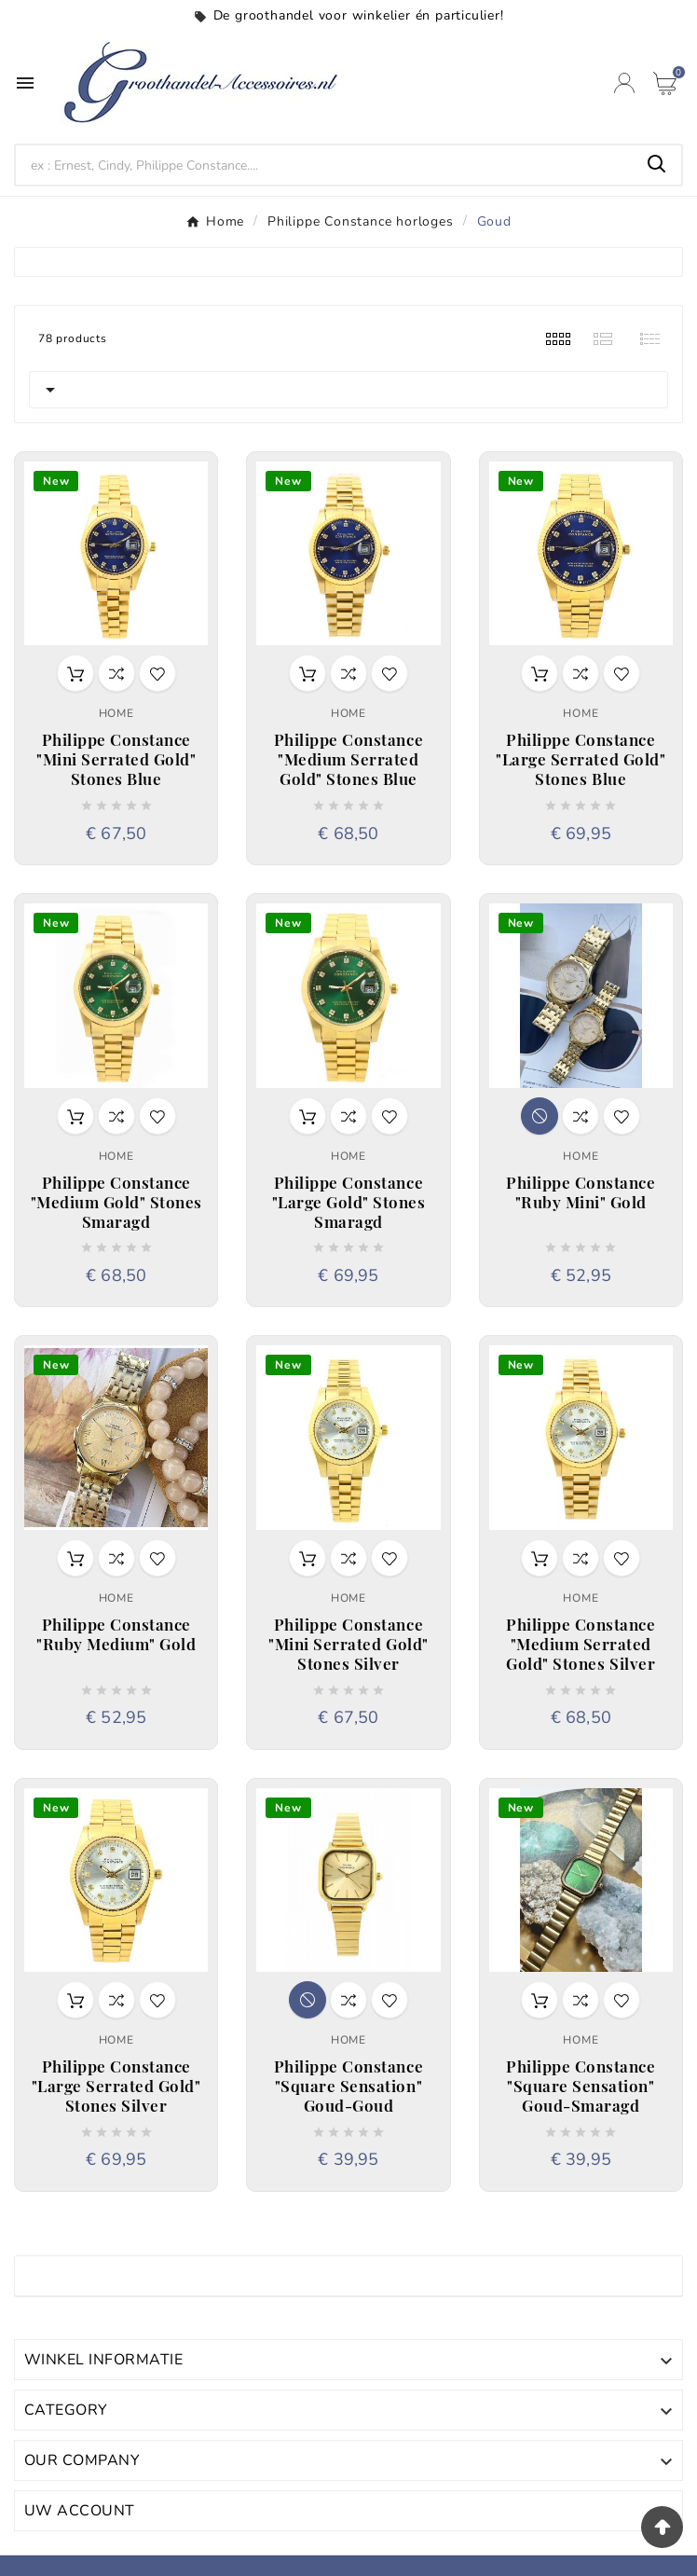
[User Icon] (624, 83)
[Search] (324, 165)
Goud (52, 2276)
